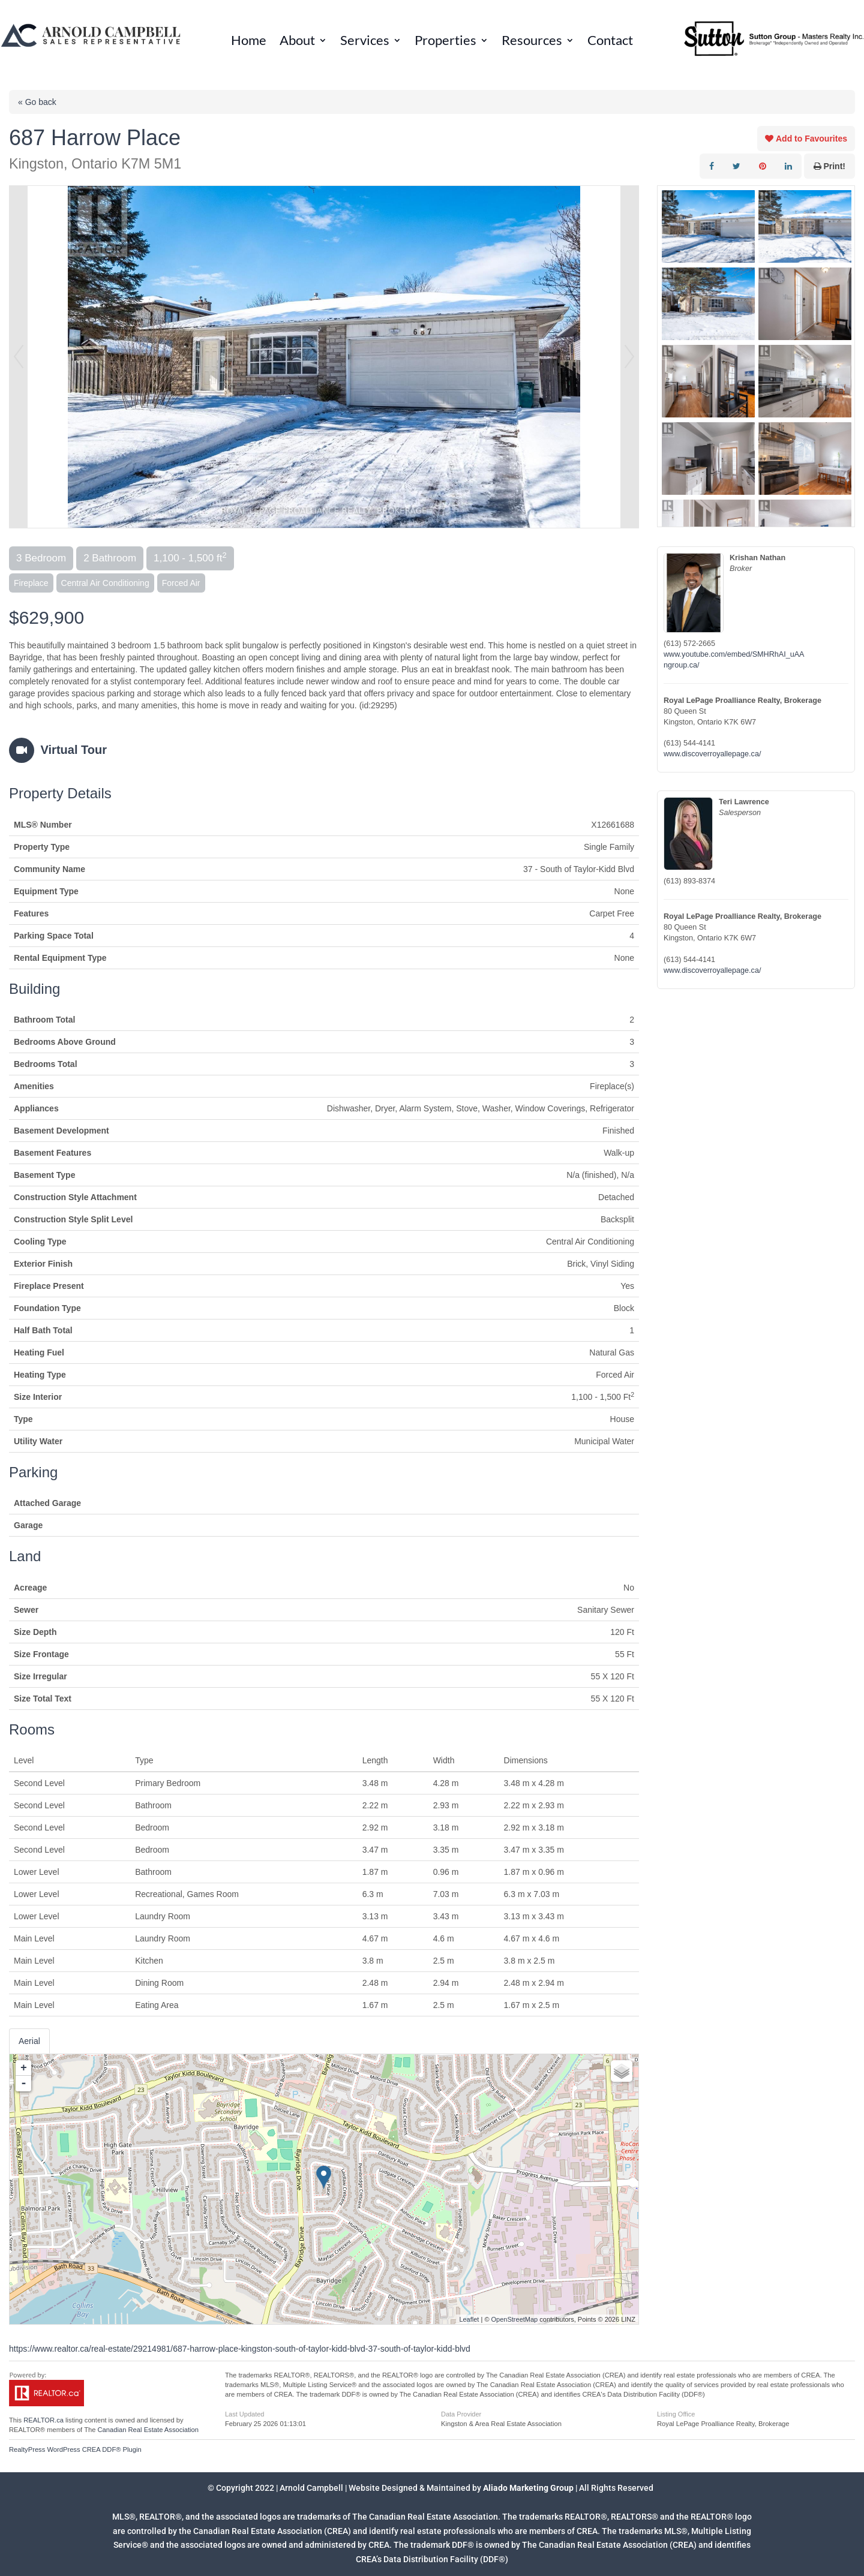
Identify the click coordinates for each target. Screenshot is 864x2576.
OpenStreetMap (514, 2319)
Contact (610, 42)
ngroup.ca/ (682, 665)
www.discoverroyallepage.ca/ (712, 754)
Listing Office (676, 2414)
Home (248, 42)
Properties (445, 42)
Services (364, 42)
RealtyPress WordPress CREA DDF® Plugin (75, 2449)
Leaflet (469, 2319)
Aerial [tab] (29, 2041)
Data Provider (461, 2414)
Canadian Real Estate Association (148, 2429)
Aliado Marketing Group (528, 2488)
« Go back (37, 102)
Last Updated (244, 2414)
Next (629, 357)
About (297, 42)
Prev (19, 357)
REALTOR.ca (43, 2420)
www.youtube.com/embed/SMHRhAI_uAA (734, 654)
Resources (532, 42)
